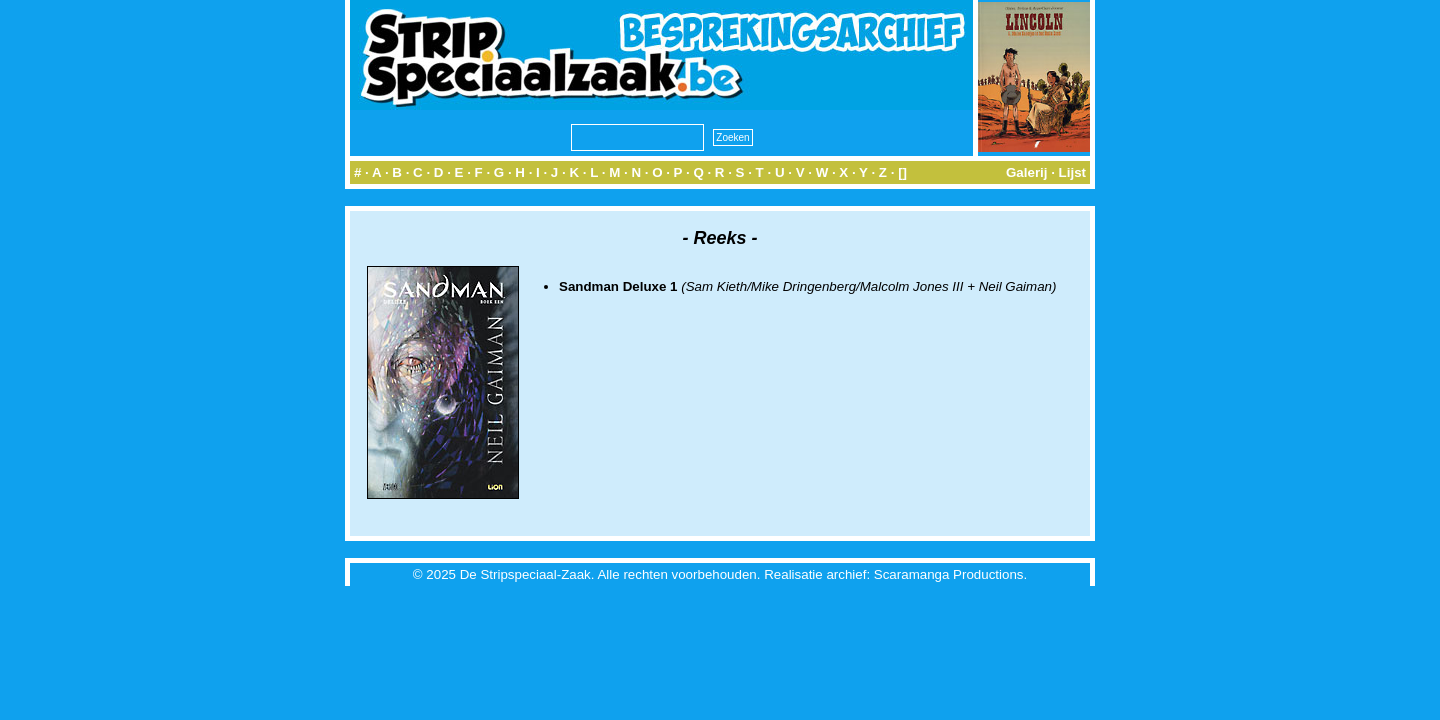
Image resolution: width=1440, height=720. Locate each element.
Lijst (1072, 172)
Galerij (1027, 172)
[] (902, 172)
